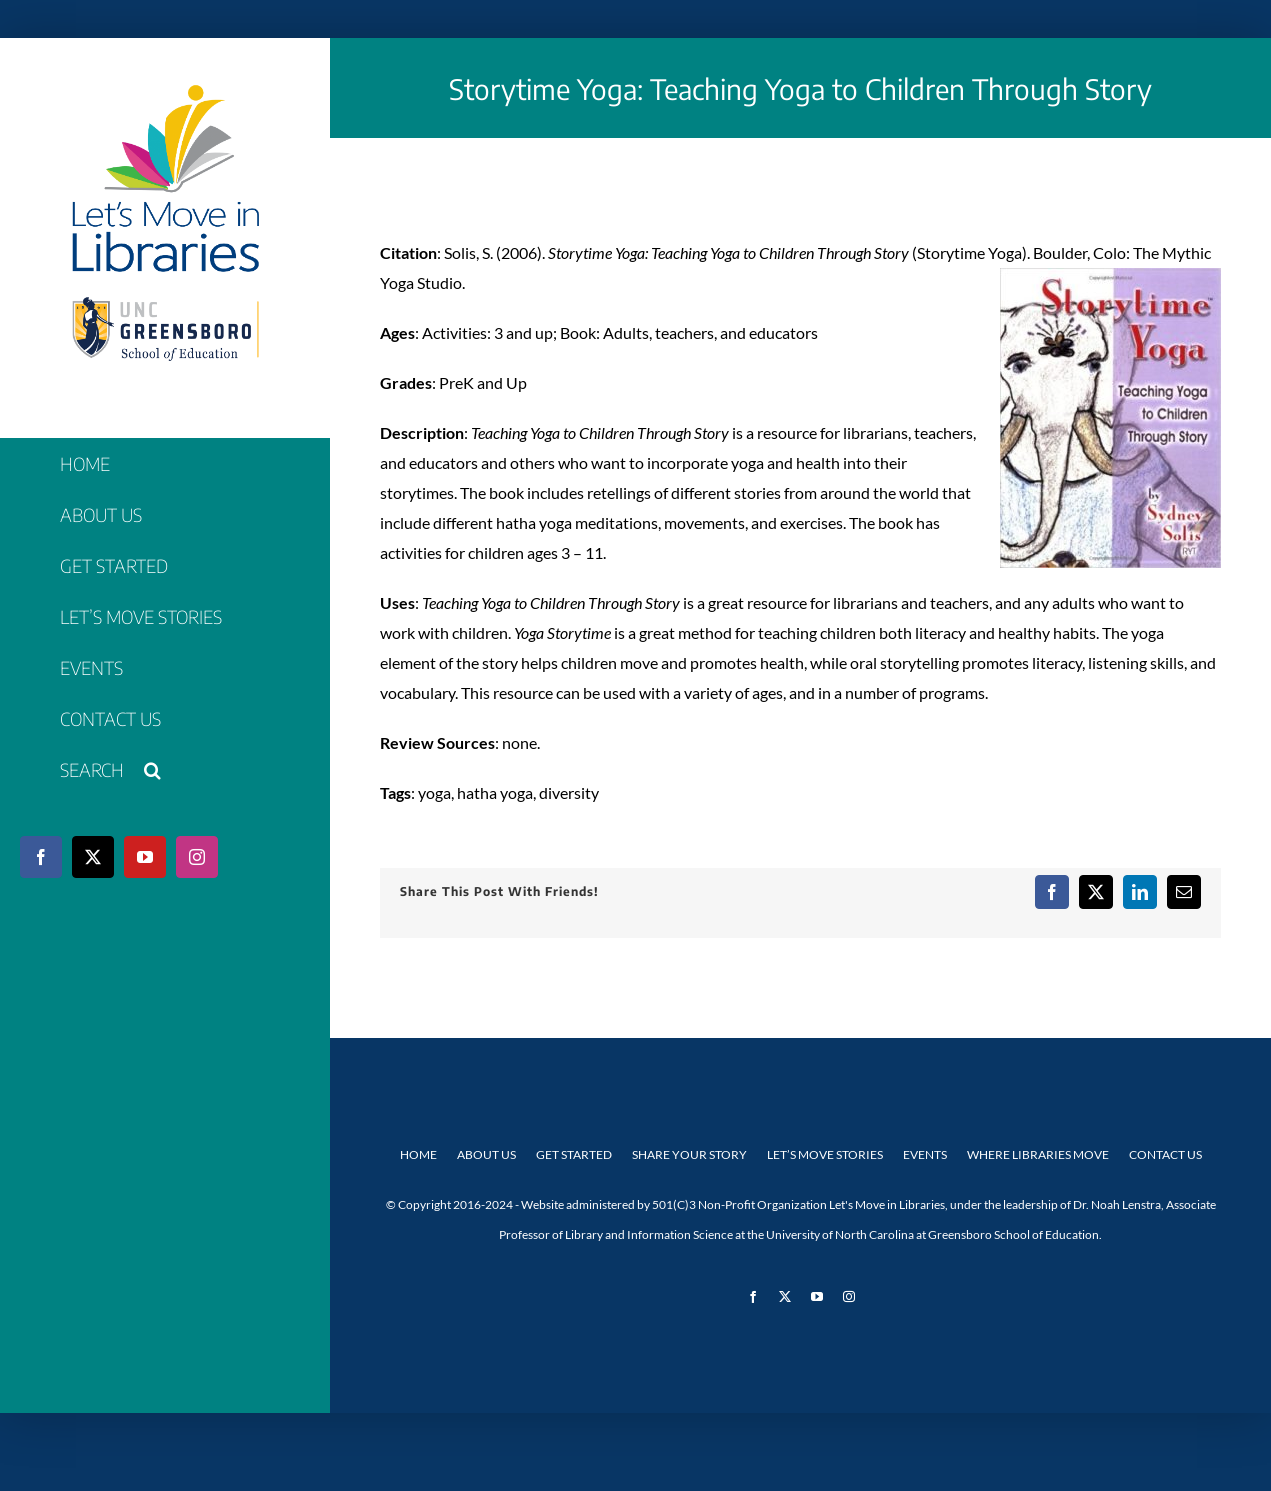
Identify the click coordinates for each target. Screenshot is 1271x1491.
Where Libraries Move (1038, 1154)
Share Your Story (689, 1154)
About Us (486, 1154)
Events (925, 1154)
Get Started (574, 1154)
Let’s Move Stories (825, 1154)
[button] (164, 770)
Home (418, 1154)
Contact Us (1165, 1154)
